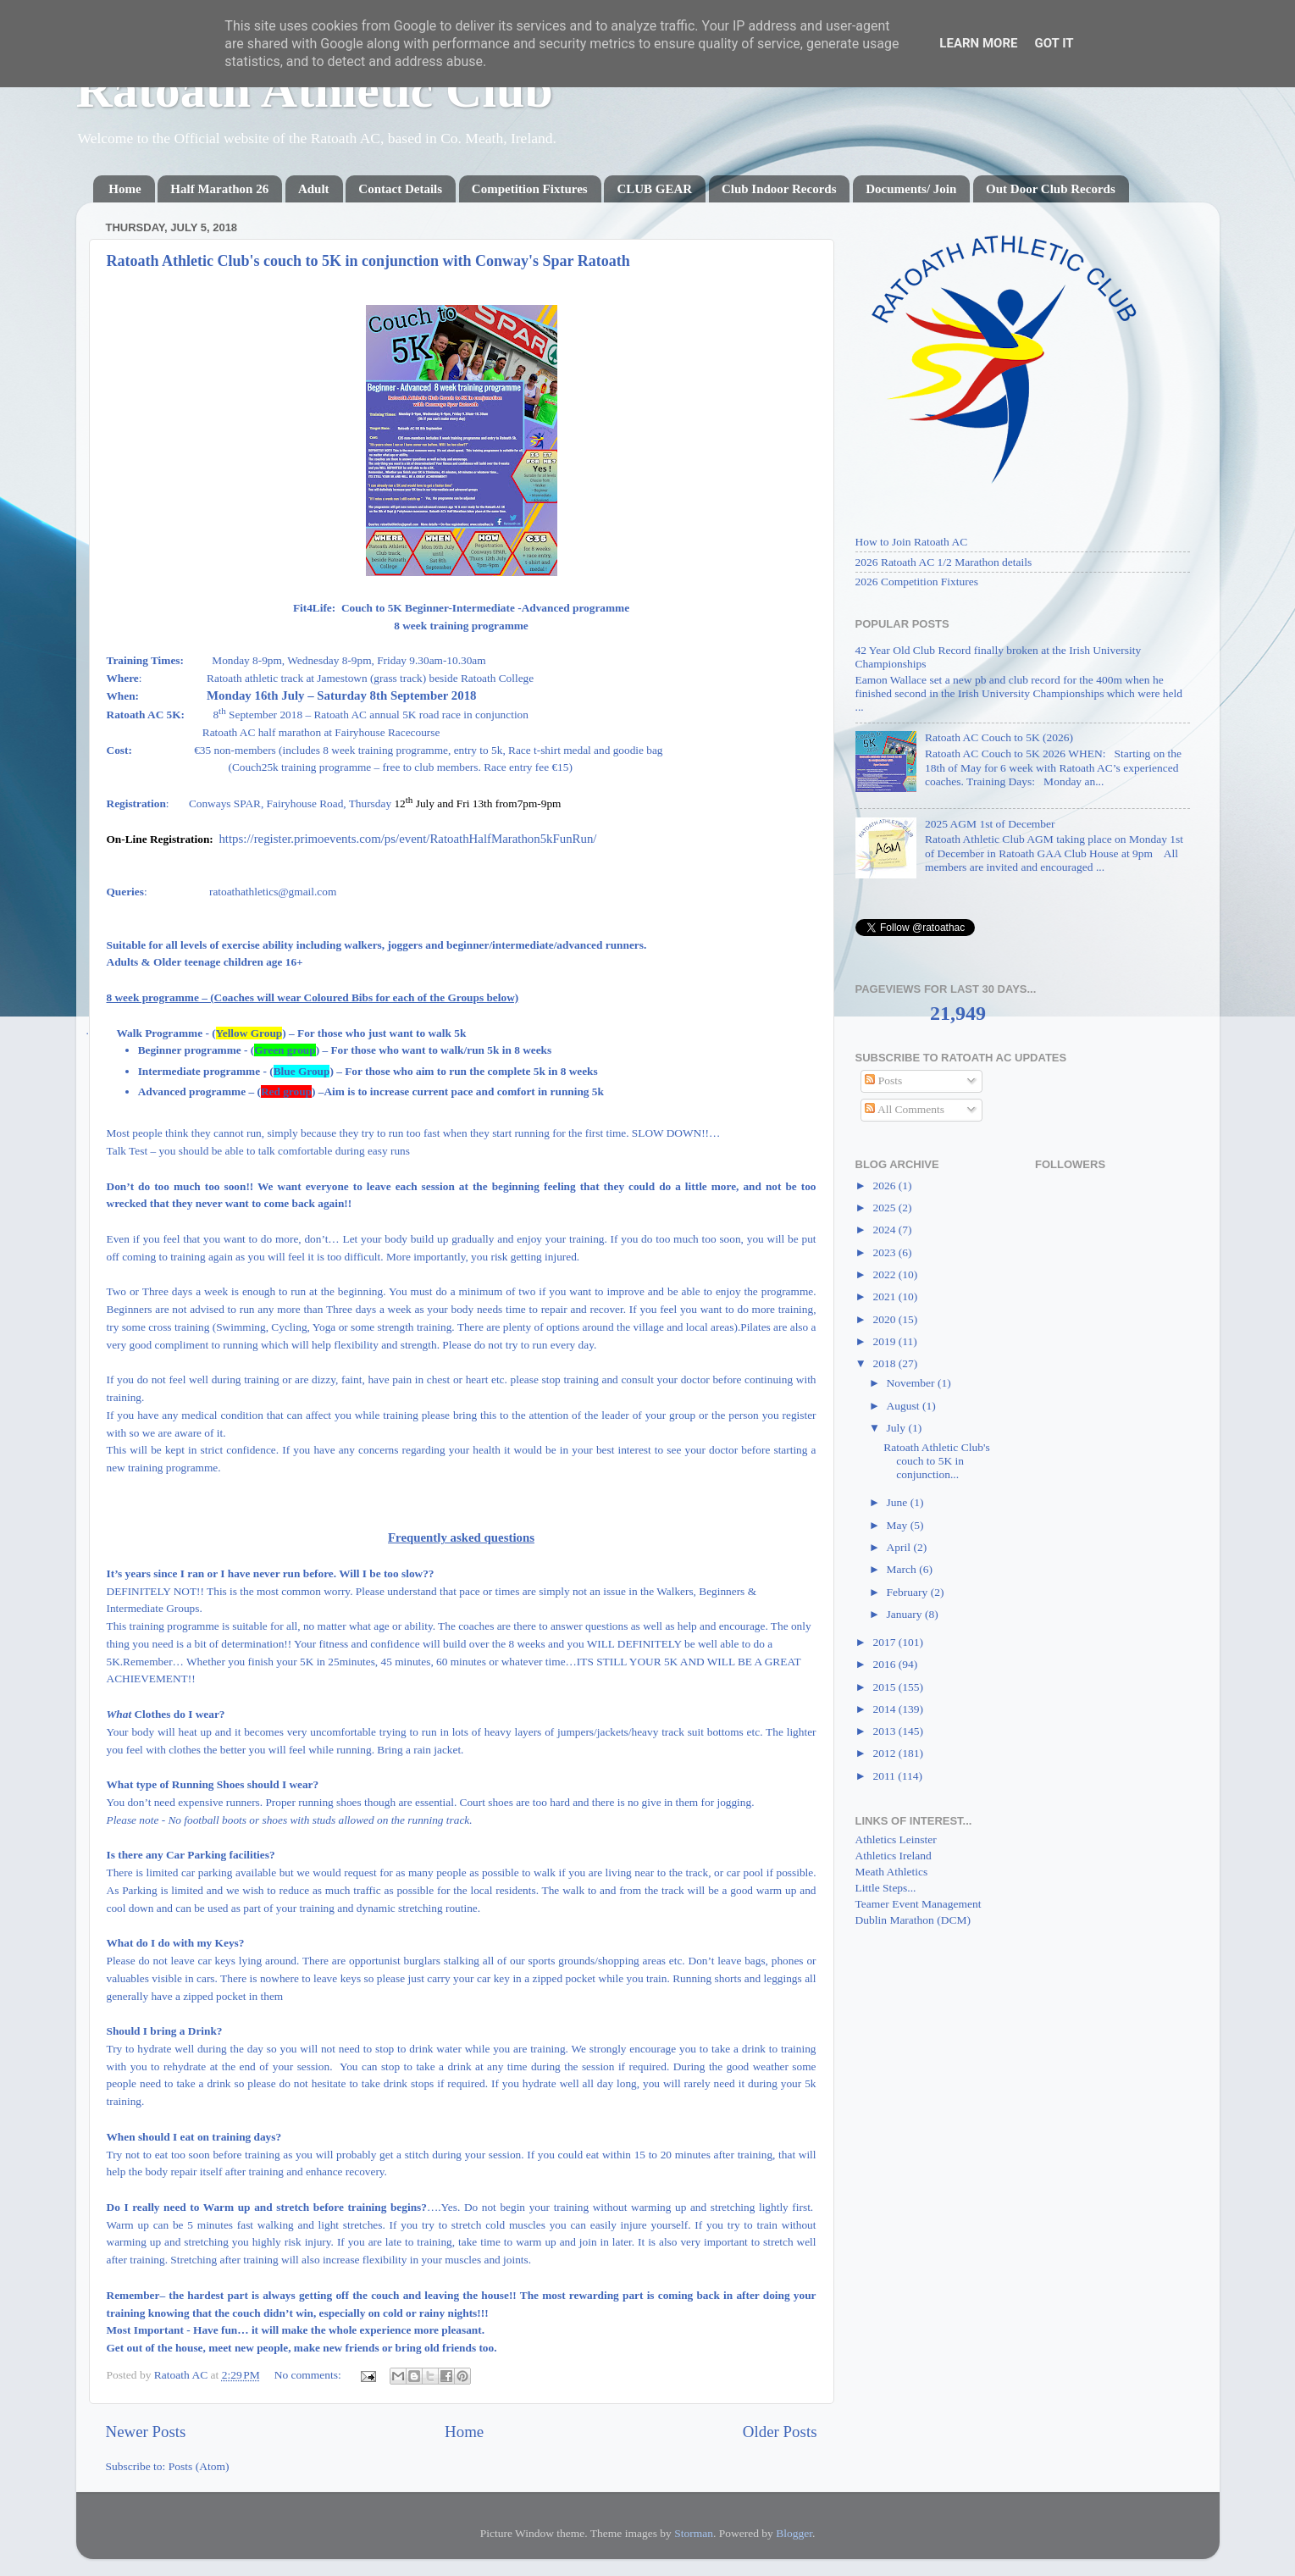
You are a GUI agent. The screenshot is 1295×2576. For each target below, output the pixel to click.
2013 (885, 1731)
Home (124, 189)
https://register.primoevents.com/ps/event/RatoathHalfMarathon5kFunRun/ (407, 838)
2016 (885, 1664)
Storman (693, 2533)
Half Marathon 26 (219, 189)
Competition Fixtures (530, 189)
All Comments (904, 1109)
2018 (885, 1363)
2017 (885, 1642)
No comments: (309, 2374)
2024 (885, 1229)
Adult (313, 189)
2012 (885, 1753)
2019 (885, 1341)
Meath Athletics (891, 1871)
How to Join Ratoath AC (911, 541)
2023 (885, 1252)
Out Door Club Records (1050, 189)
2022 (885, 1274)
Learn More (978, 43)
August (904, 1405)
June (898, 1502)
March (903, 1569)
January (906, 1614)
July (898, 1427)
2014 (885, 1709)
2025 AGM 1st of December (990, 823)
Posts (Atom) (199, 2466)
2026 (885, 1185)
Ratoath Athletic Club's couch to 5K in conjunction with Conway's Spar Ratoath (368, 260)
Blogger (794, 2533)
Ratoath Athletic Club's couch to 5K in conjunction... (936, 1461)
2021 (885, 1296)
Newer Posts (146, 2431)
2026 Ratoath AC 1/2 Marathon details (943, 562)
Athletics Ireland (893, 1855)
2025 (885, 1207)
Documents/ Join (911, 189)
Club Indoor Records (779, 189)
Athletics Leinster (896, 1839)
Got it (1053, 43)
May (898, 1525)
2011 (885, 1776)
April (900, 1547)
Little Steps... (885, 1887)
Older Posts (780, 2431)
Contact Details (400, 189)
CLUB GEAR (654, 189)
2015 (885, 1687)
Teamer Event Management (918, 1903)
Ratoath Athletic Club (314, 90)
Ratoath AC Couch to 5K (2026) (999, 737)
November (912, 1383)
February (909, 1592)
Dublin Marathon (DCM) (913, 1920)
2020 (885, 1319)
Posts (883, 1080)
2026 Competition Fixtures (917, 581)
